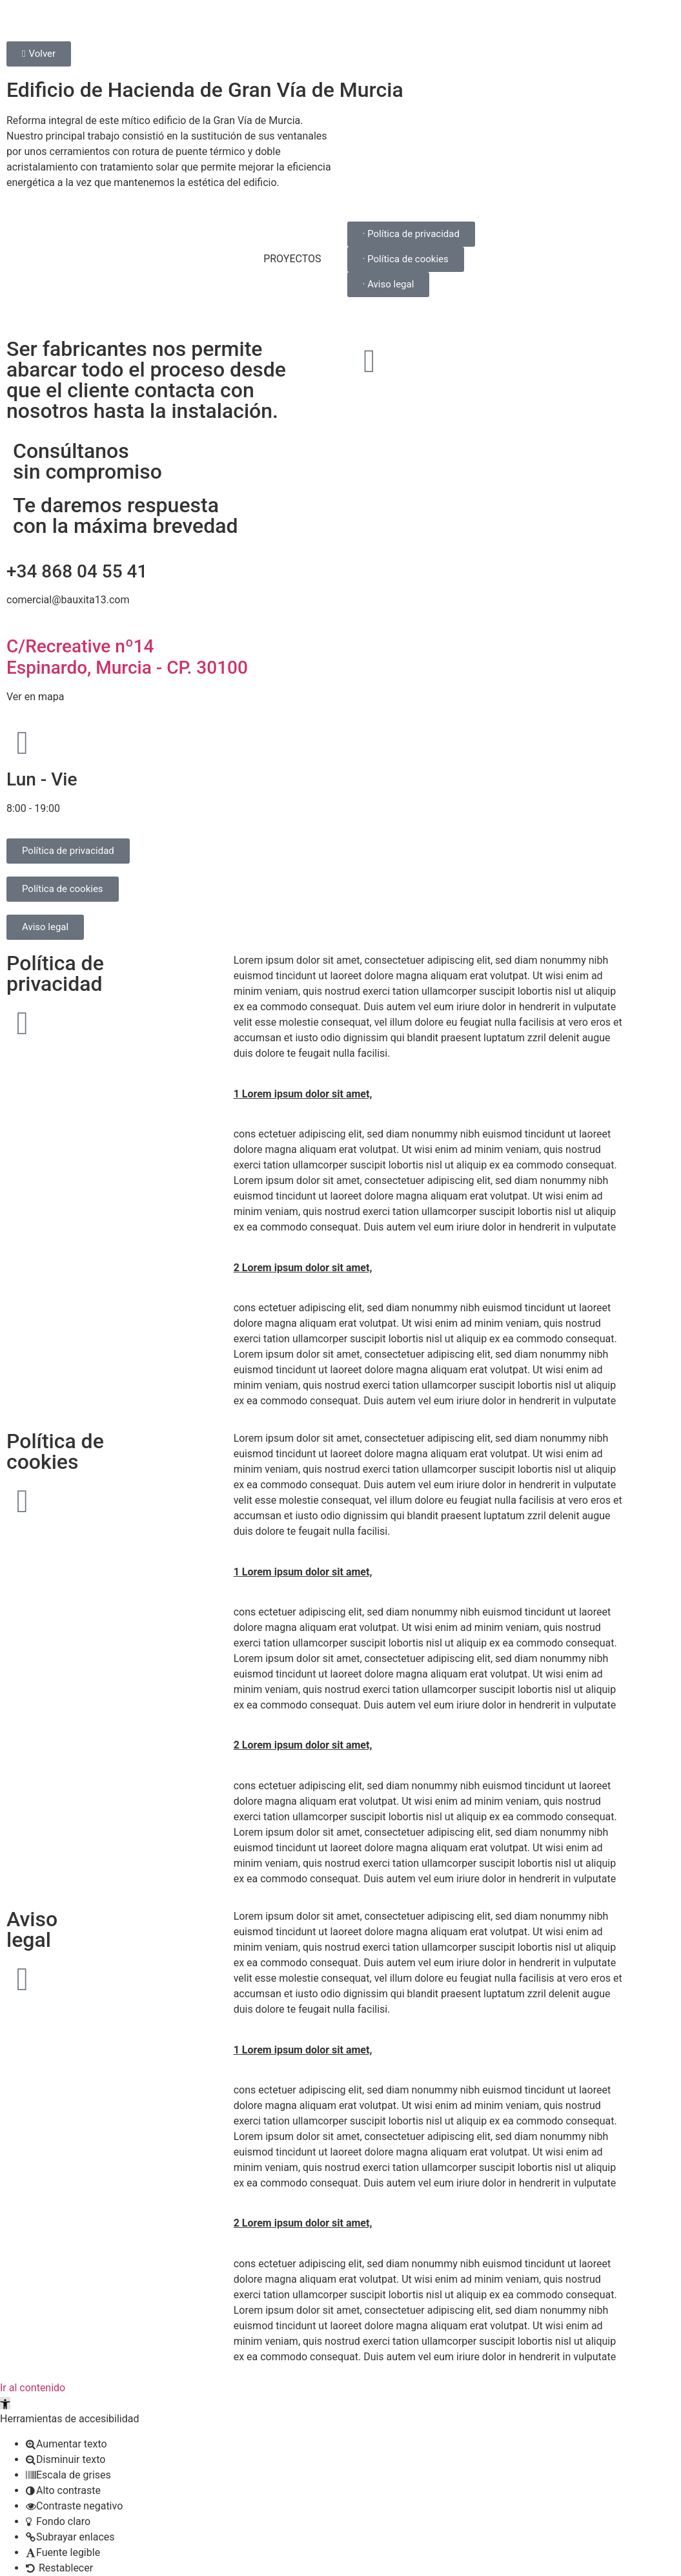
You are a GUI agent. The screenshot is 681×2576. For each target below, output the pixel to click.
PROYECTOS (292, 259)
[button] (5, 2403)
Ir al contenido (32, 2388)
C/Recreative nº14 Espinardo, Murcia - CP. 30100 (127, 657)
